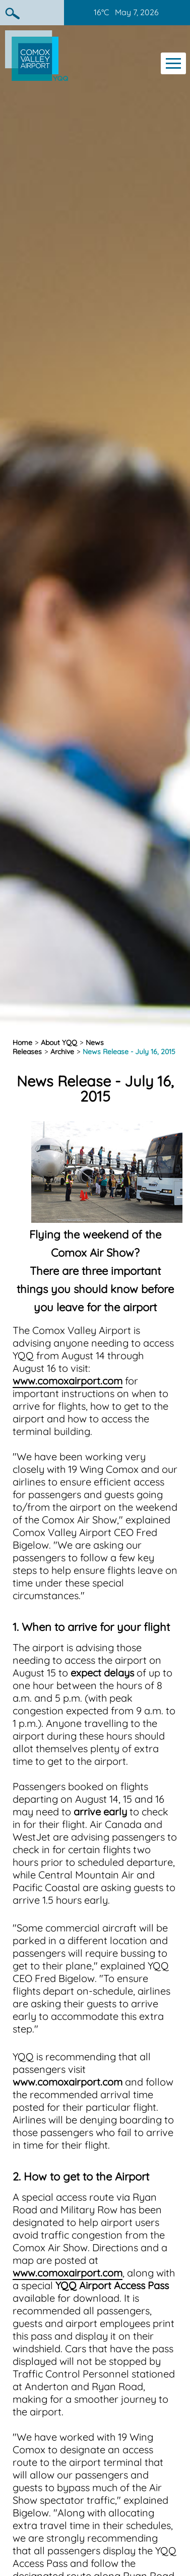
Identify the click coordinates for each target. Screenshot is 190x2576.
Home (22, 1042)
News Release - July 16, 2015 (129, 1051)
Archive (62, 1051)
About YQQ (59, 1042)
